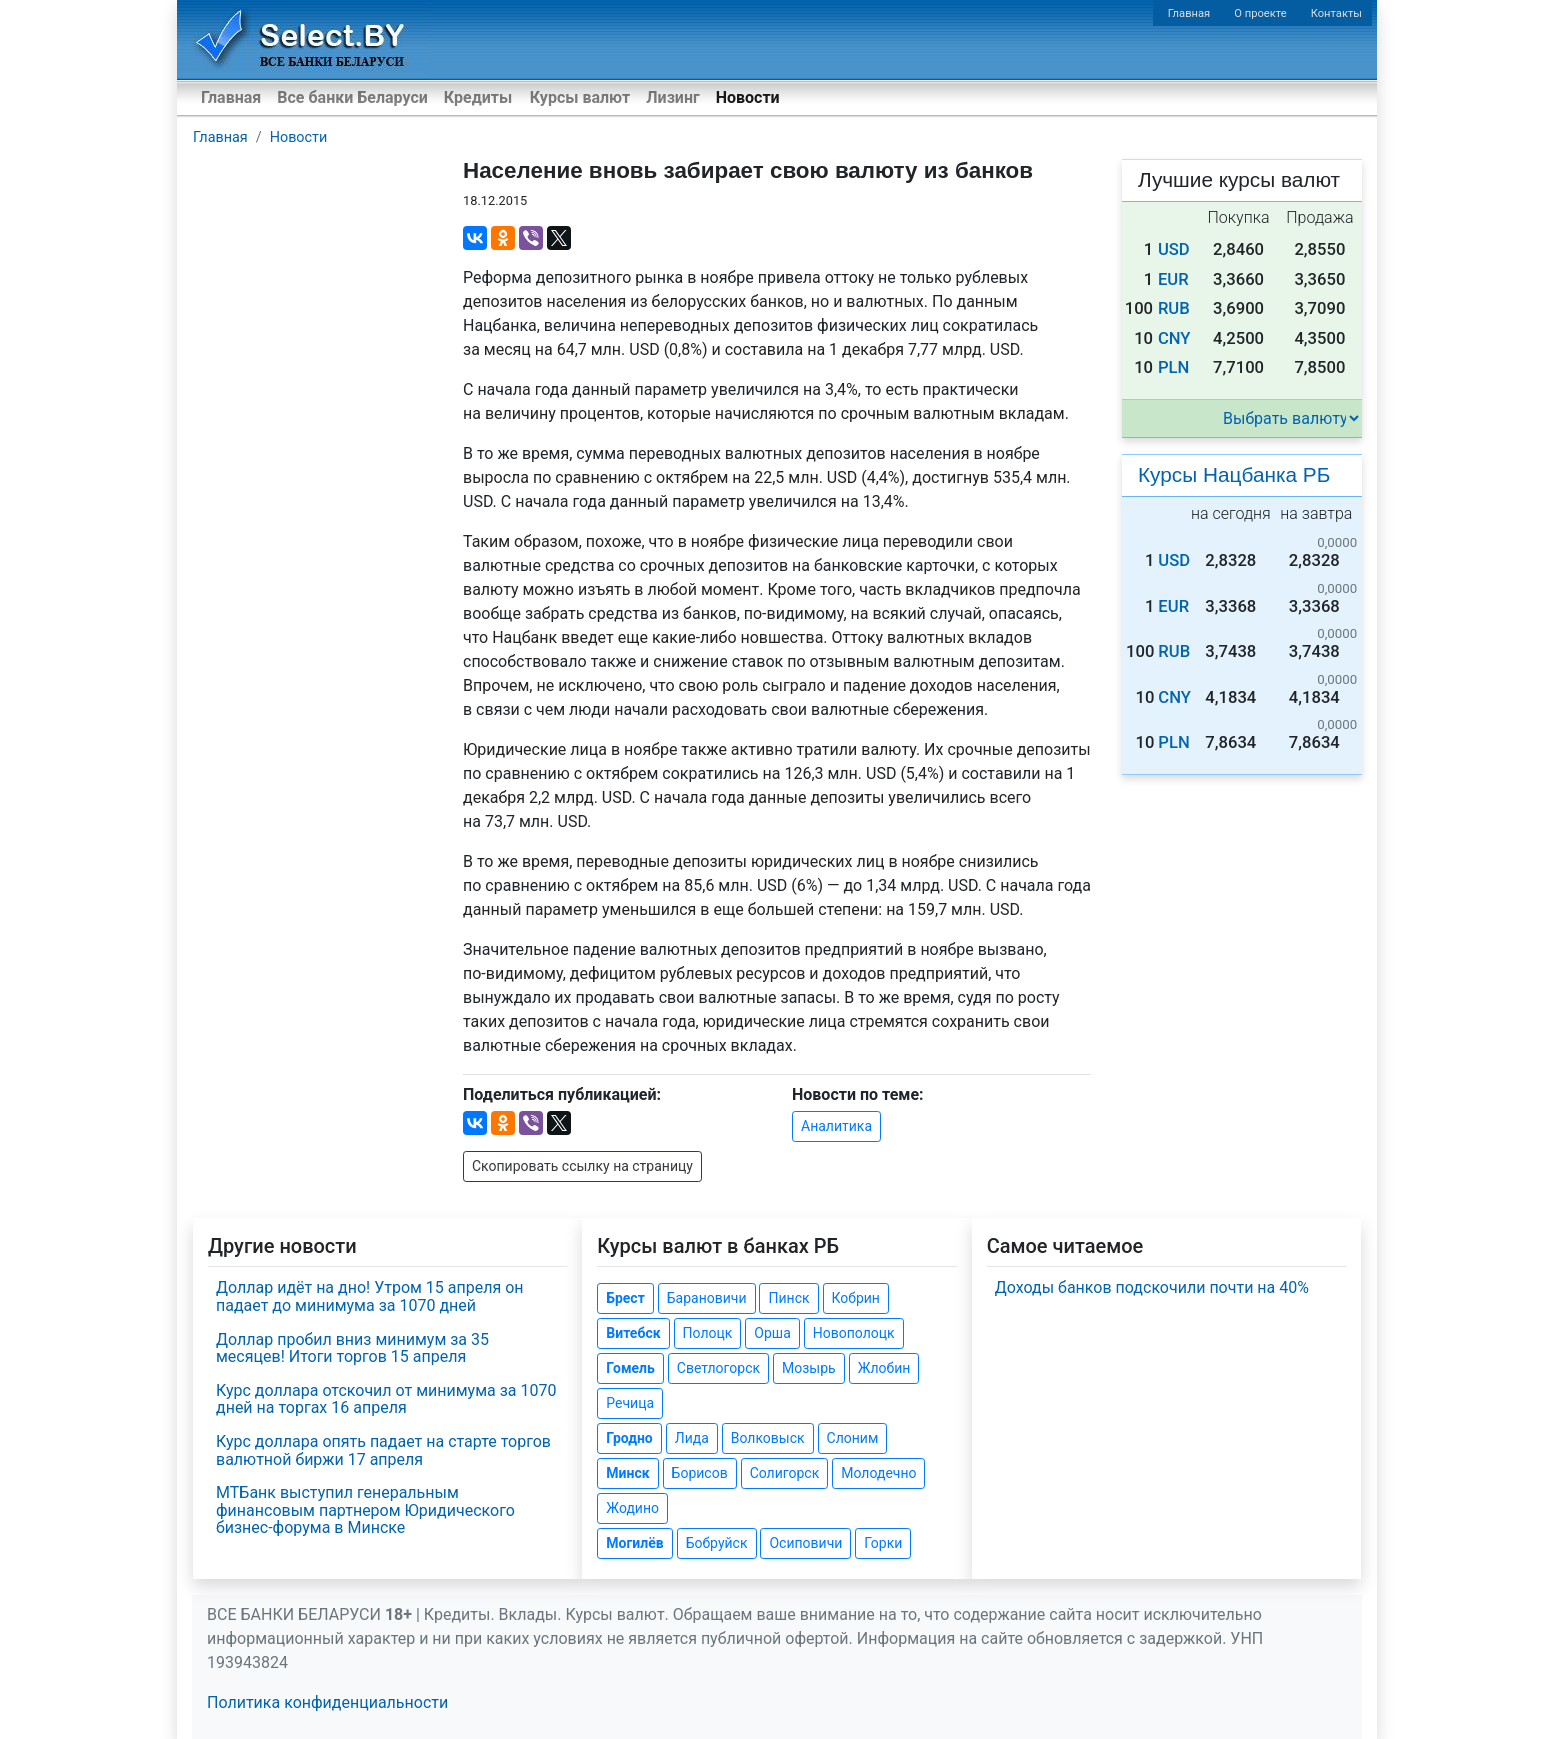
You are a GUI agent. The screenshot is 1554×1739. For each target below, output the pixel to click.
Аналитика (836, 1126)
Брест (625, 1298)
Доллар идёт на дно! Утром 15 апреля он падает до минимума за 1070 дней (370, 1296)
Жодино (632, 1508)
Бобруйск (717, 1543)
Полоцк (708, 1333)
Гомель (630, 1368)
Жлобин (884, 1368)
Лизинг (672, 97)
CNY (1174, 338)
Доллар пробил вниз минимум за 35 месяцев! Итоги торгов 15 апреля (352, 1348)
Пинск (788, 1298)
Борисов (700, 1473)
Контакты (1336, 13)
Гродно (629, 1438)
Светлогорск (718, 1368)
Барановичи (707, 1298)
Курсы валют (580, 97)
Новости (748, 97)
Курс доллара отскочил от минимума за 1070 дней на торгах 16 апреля (386, 1399)
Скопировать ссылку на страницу (582, 1166)
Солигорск (785, 1473)
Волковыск (768, 1438)
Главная (1189, 13)
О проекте (1260, 13)
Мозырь (809, 1368)
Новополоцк (854, 1333)
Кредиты (478, 97)
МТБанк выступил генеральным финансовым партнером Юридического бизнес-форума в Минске (365, 1510)
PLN (1173, 367)
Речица (630, 1403)
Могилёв (634, 1543)
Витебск (633, 1333)
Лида (692, 1438)
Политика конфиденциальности (327, 1702)
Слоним (853, 1438)
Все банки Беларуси (352, 97)
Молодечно (878, 1473)
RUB (1174, 308)
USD (1174, 249)
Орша (772, 1333)
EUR (1173, 279)
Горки (883, 1543)
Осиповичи (805, 1543)
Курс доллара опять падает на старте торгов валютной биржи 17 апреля (383, 1450)
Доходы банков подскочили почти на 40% (1152, 1287)
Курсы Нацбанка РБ (1234, 474)
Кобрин (856, 1298)
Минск (627, 1473)
